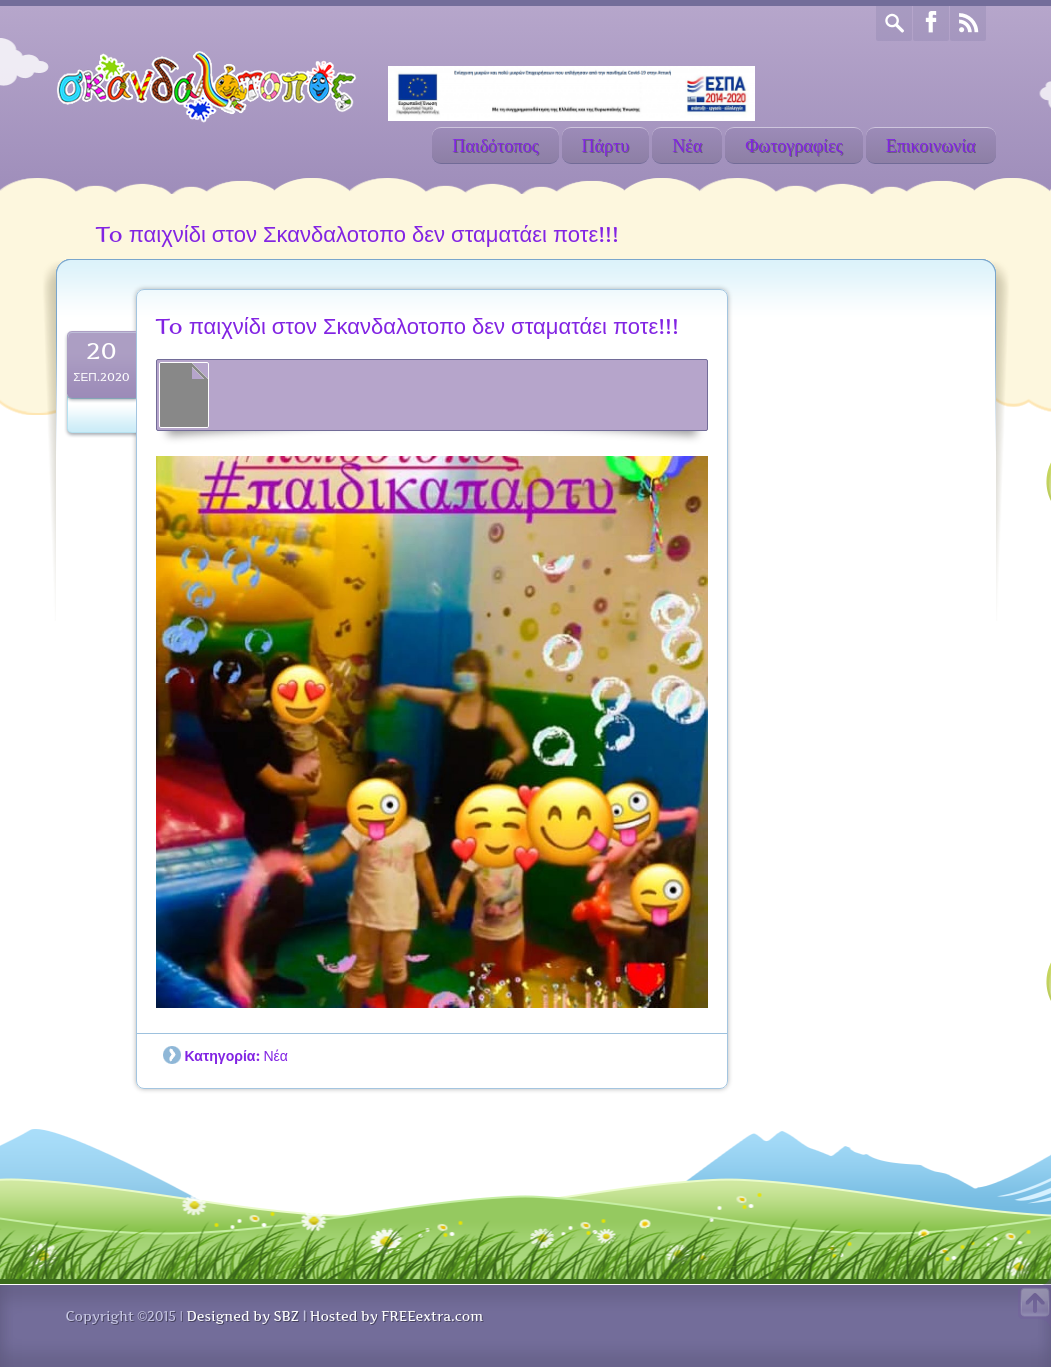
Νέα (687, 145)
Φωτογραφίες (794, 145)
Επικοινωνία (931, 145)
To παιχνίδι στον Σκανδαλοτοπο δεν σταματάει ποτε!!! (417, 326)
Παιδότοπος (495, 145)
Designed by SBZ (242, 1316)
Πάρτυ (606, 145)
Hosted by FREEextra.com (396, 1316)
